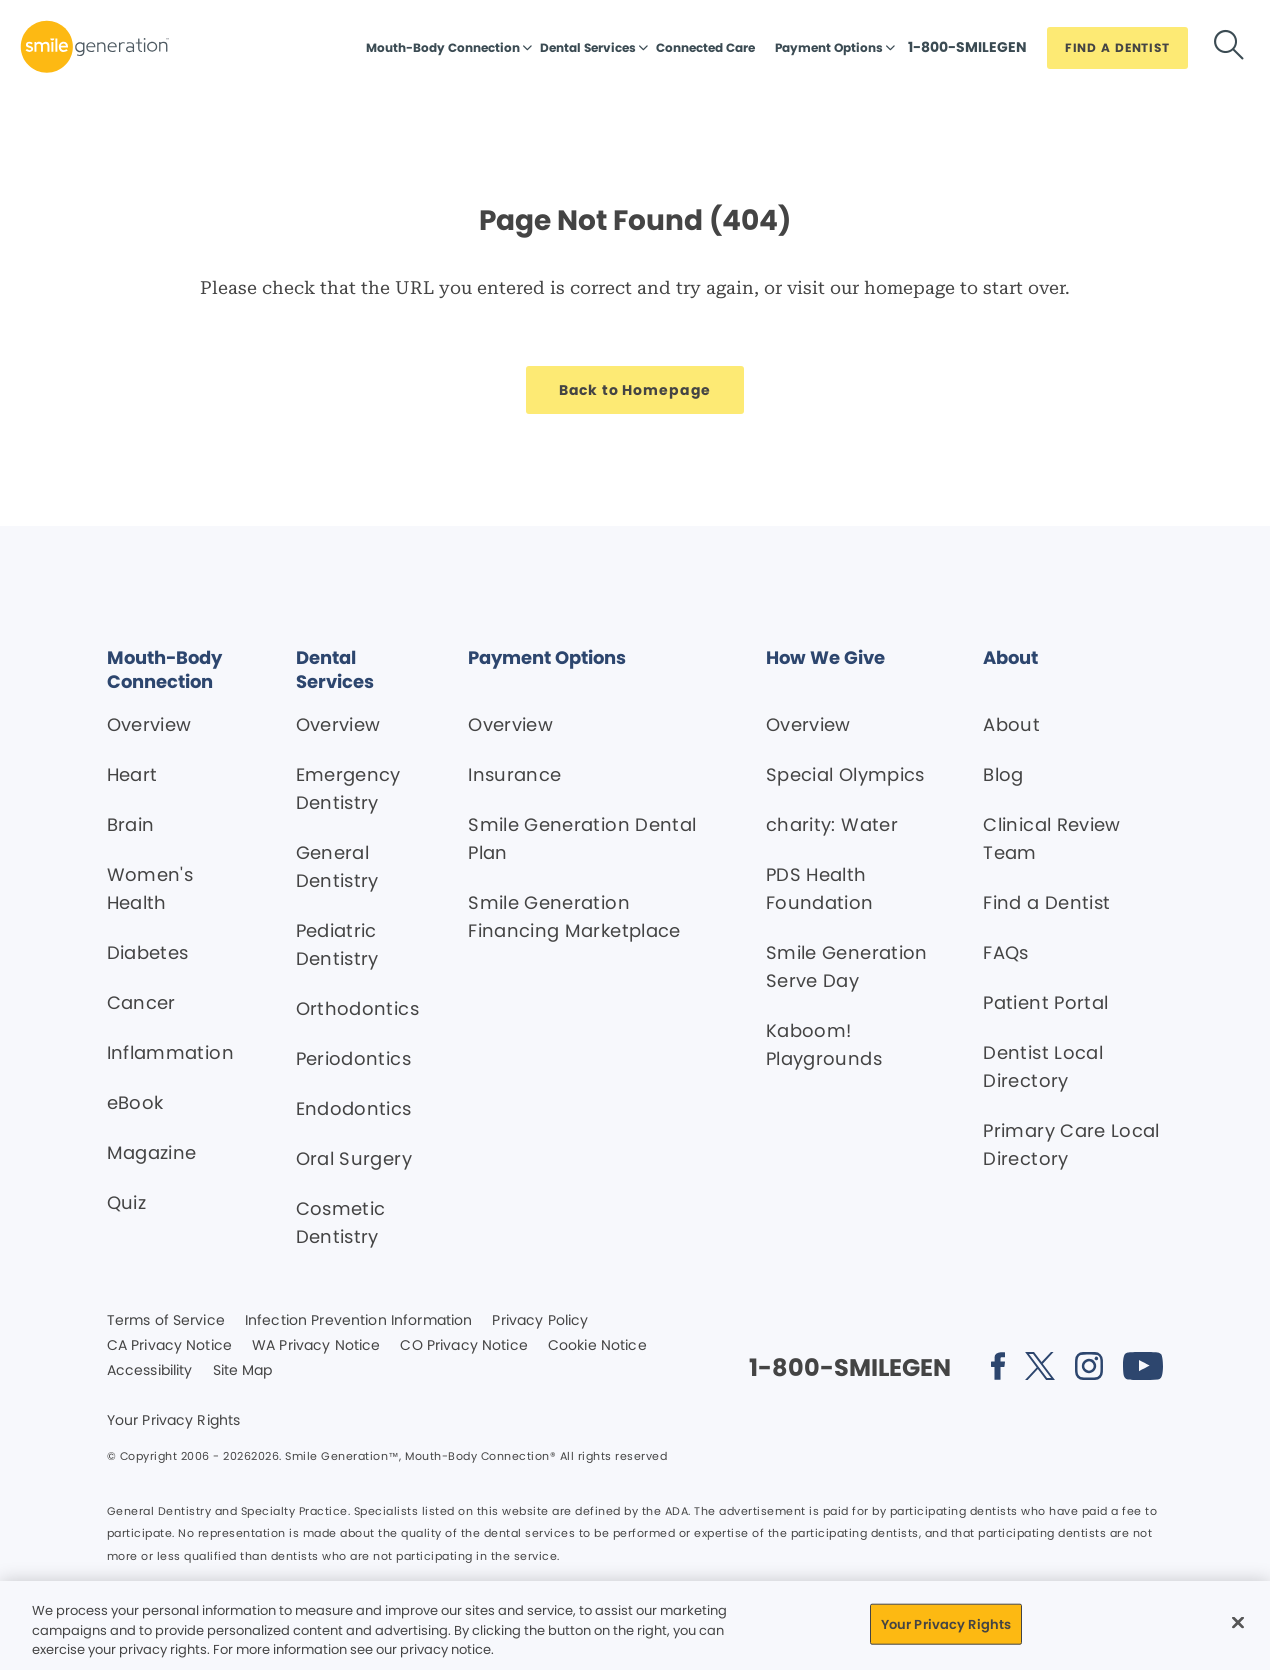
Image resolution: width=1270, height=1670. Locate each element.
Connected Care (705, 47)
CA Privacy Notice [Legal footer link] (169, 1346)
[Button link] (967, 52)
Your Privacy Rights (174, 1421)
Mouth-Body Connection (443, 47)
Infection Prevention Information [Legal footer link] (358, 1321)
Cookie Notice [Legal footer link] (597, 1346)
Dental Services (588, 47)
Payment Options (829, 47)
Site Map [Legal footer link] (243, 1371)
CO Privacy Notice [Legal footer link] (463, 1346)
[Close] (1238, 1622)
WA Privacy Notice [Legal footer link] (316, 1346)
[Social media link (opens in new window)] (998, 1369)
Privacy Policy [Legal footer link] (540, 1321)
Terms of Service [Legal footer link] (166, 1321)
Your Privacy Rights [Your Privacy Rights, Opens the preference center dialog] (946, 1623)
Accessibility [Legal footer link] (150, 1371)
